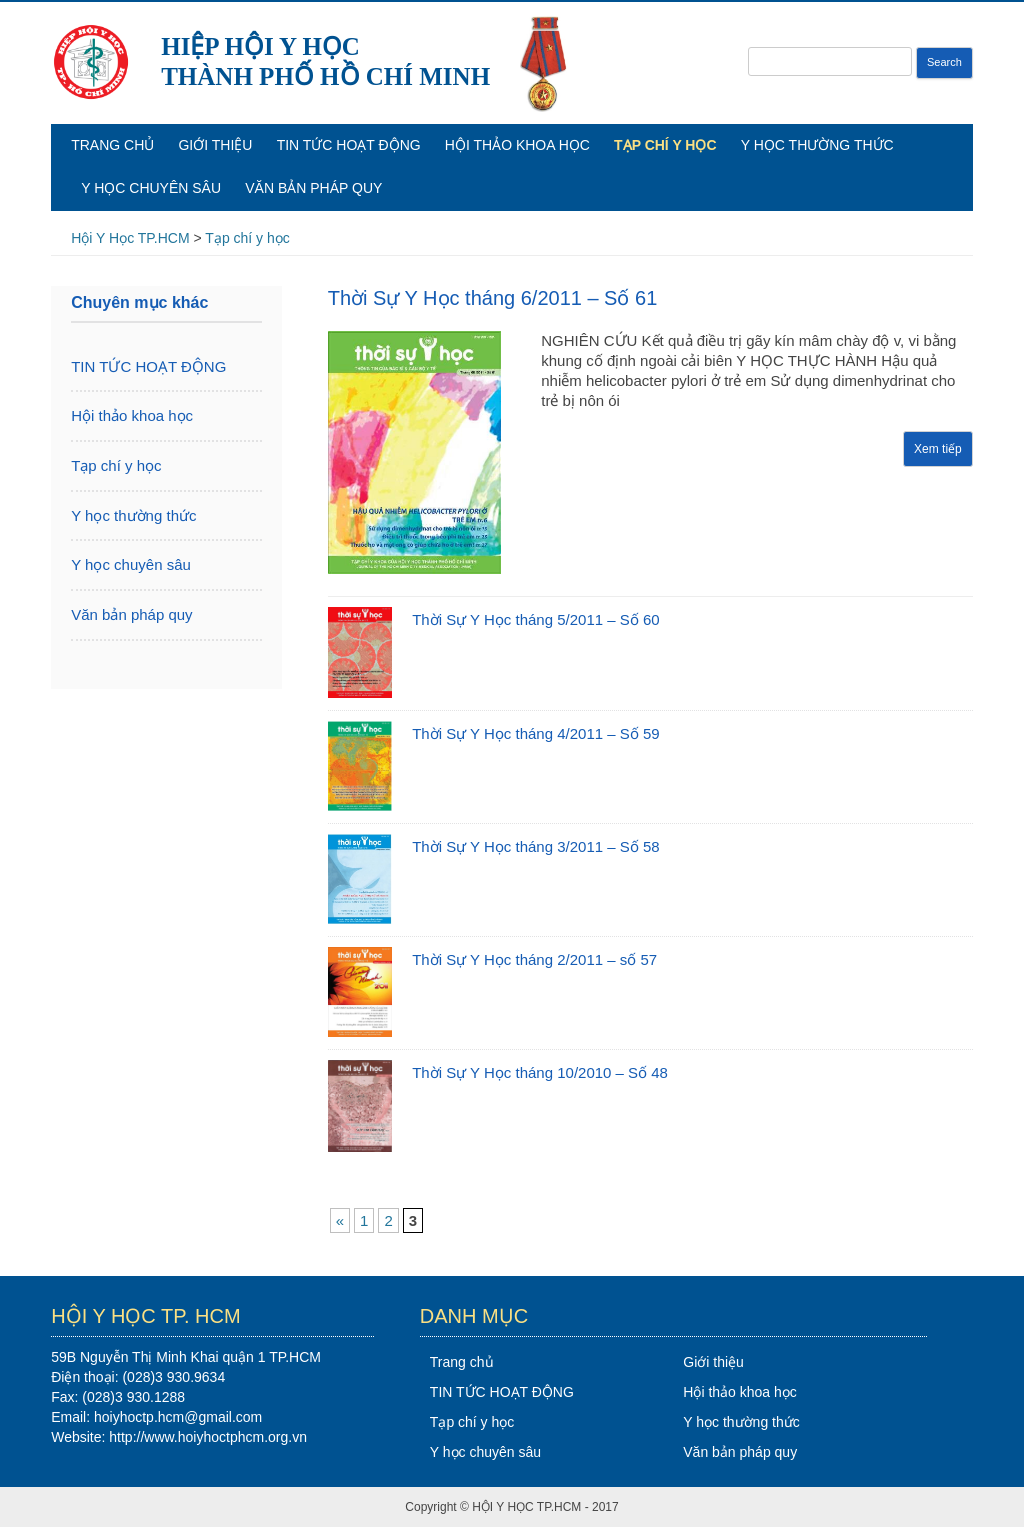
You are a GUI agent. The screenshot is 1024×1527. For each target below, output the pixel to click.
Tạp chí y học (665, 145)
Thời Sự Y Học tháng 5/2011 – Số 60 (535, 619)
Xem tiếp (938, 449)
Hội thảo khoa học (517, 145)
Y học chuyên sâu (151, 188)
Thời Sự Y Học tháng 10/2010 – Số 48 (540, 1072)
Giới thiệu (215, 145)
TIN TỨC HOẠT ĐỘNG (349, 145)
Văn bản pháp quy (313, 188)
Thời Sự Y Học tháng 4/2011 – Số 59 (535, 733)
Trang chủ (112, 145)
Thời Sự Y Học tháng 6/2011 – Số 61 (493, 298)
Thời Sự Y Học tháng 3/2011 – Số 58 (535, 846)
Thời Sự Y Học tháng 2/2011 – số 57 (534, 959)
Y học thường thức (817, 145)
